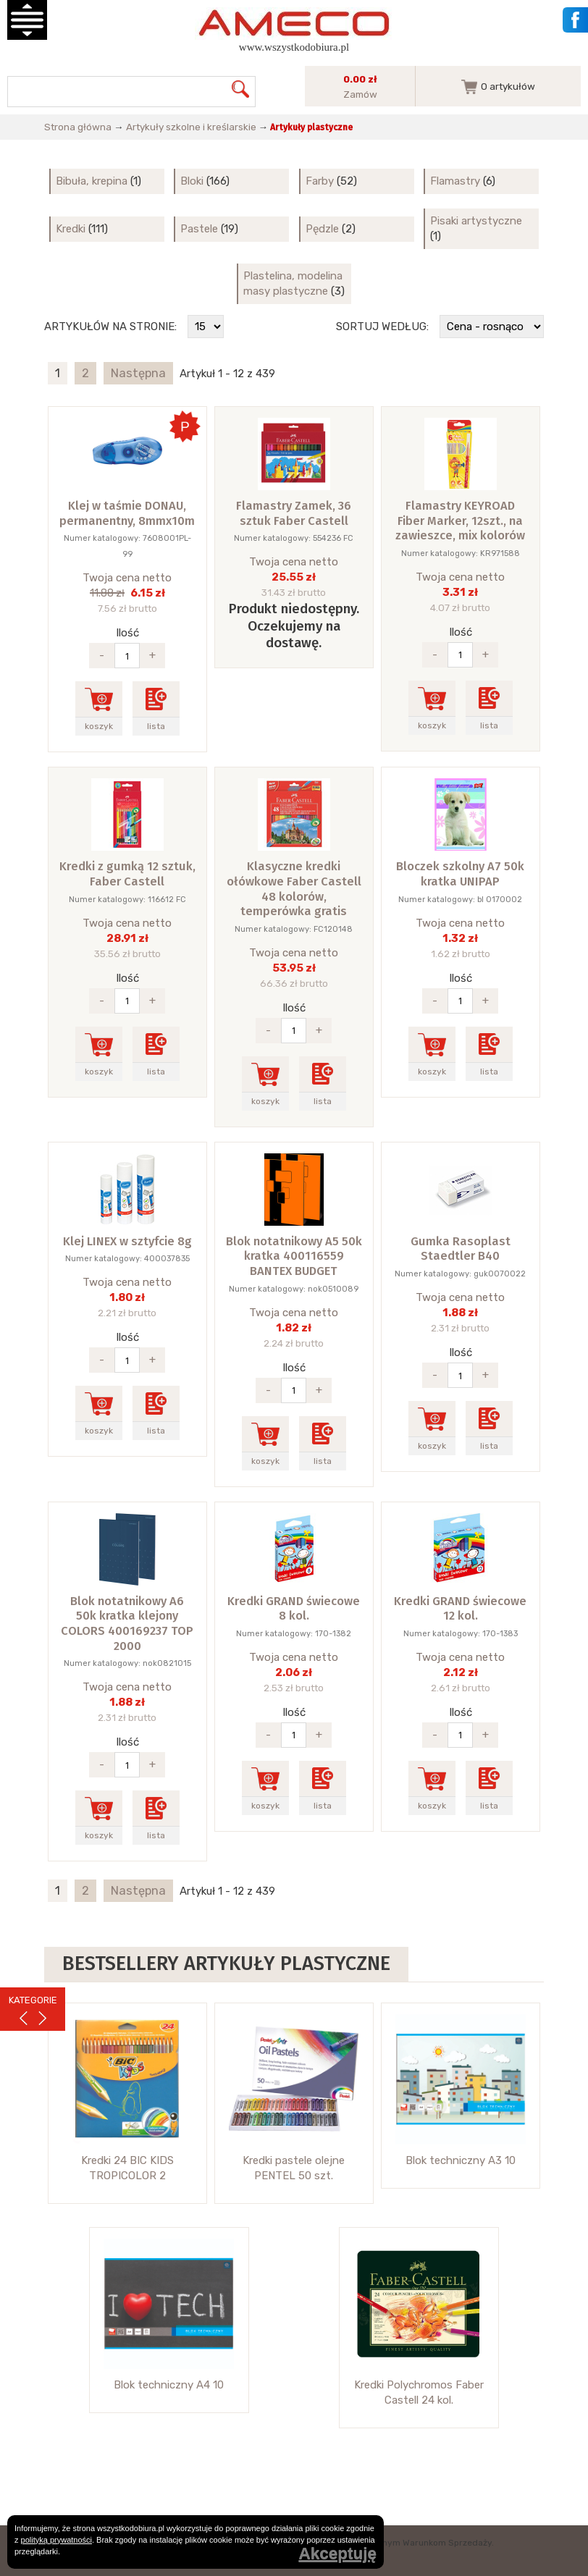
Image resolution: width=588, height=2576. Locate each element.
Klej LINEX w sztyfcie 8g (127, 1241)
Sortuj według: (382, 326)
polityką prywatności (56, 2539)
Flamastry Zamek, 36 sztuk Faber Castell (293, 513)
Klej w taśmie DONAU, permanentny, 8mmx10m (127, 513)
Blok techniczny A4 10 (169, 2384)
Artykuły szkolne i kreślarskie (191, 126)
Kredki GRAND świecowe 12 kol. (460, 1608)
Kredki (70, 228)
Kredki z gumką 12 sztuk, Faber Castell (127, 873)
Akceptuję (337, 2554)
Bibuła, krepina (91, 181)
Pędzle (322, 228)
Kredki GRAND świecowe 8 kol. (293, 1608)
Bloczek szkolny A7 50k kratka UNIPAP (460, 873)
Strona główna (78, 126)
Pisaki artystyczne (476, 220)
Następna (138, 373)
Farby (320, 181)
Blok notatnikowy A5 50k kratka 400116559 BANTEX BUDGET (294, 1256)
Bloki (191, 181)
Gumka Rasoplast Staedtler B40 (461, 1248)
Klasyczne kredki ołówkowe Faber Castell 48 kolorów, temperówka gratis (294, 888)
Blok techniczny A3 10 (461, 2160)
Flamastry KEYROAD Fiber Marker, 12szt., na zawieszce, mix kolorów (460, 520)
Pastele (199, 228)
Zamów (360, 94)
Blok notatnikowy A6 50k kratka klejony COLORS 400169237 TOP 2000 (127, 1623)
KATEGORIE (33, 2000)
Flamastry (455, 181)
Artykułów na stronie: (110, 326)
